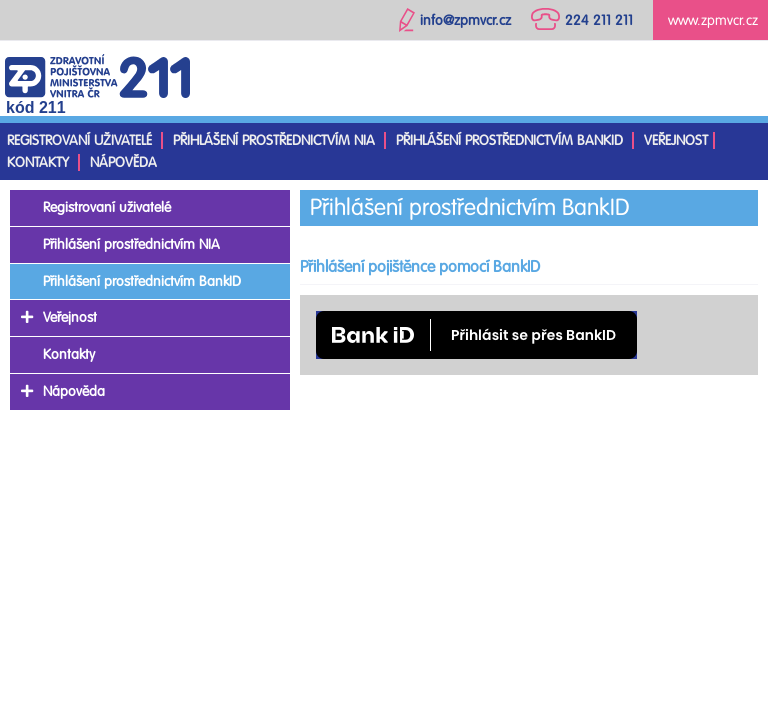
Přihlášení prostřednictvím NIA (274, 140)
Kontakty (38, 162)
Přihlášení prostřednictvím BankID (509, 140)
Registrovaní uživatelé (79, 140)
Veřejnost (676, 140)
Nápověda (123, 162)
